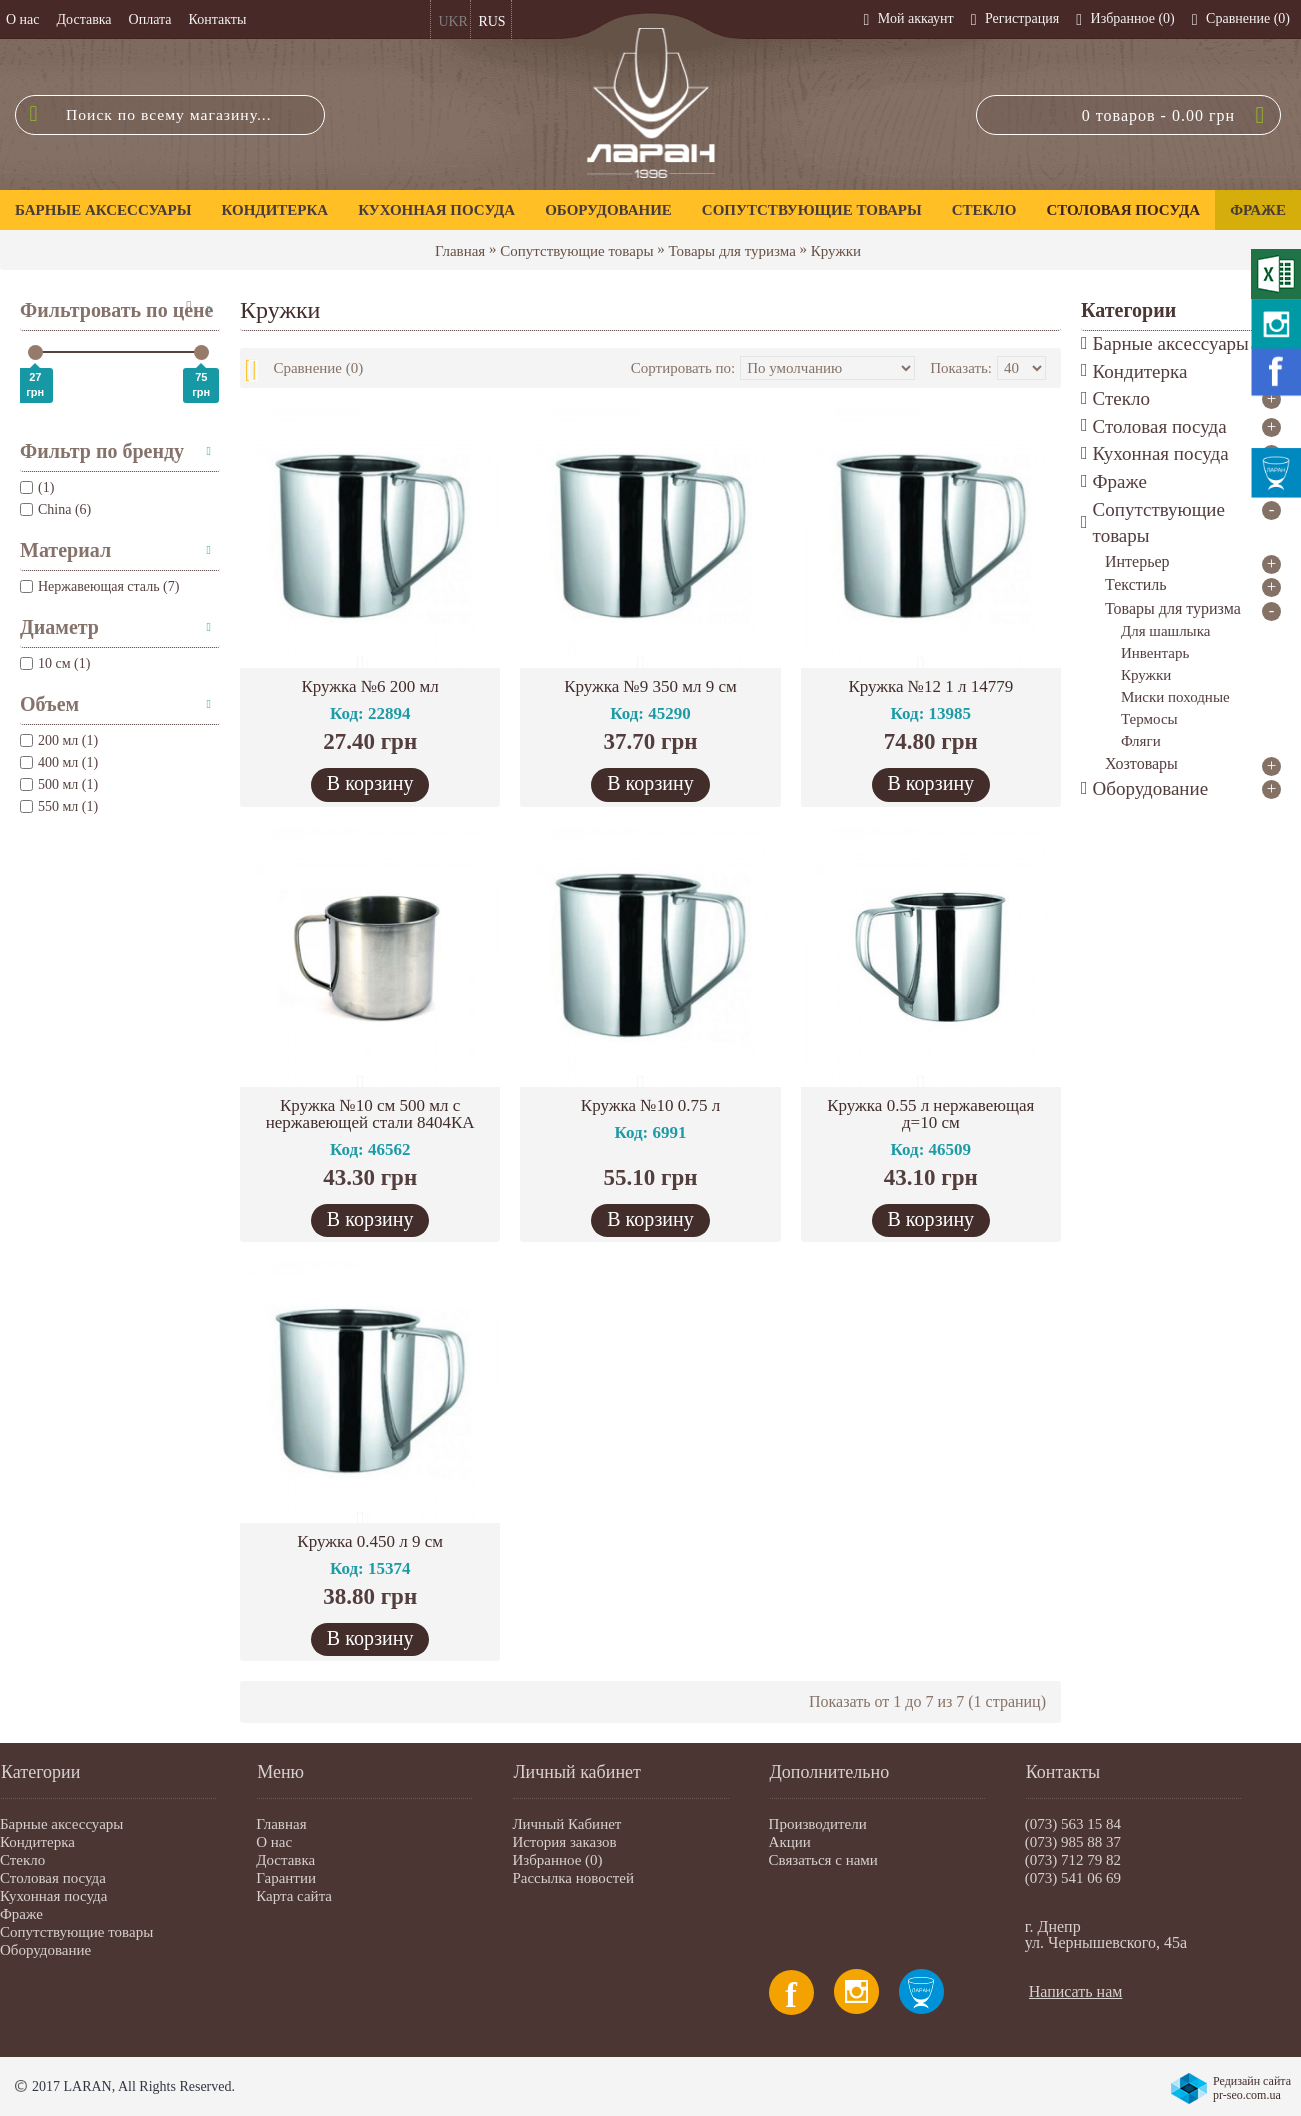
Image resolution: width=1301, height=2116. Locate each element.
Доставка (285, 1860)
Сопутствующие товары (576, 251)
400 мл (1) (59, 762)
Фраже (21, 1914)
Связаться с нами (823, 1860)
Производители (818, 1824)
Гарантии (286, 1878)
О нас (274, 1842)
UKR (453, 21)
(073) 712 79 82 (1073, 1860)
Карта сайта (294, 1896)
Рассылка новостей (573, 1878)
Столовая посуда (53, 1878)
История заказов (564, 1842)
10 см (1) (55, 663)
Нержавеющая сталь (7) (99, 586)
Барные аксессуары (61, 1824)
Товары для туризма (731, 251)
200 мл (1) (59, 740)
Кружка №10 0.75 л (650, 1105)
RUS (491, 21)
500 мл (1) (59, 784)
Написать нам (1076, 1991)
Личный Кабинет (566, 1824)
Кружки (836, 251)
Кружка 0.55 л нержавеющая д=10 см (930, 1114)
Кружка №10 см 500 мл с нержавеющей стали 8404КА (370, 1114)
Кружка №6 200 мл (369, 686)
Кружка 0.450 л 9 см (370, 1541)
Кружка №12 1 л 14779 (930, 686)
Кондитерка (37, 1842)
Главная (460, 251)
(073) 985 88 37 (1073, 1842)
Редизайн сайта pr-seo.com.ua (1252, 2088)
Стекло (22, 1860)
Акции (790, 1842)
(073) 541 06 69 (1073, 1878)
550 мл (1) (59, 806)
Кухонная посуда (53, 1896)
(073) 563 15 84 (1073, 1824)
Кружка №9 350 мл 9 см (650, 686)
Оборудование (45, 1950)
